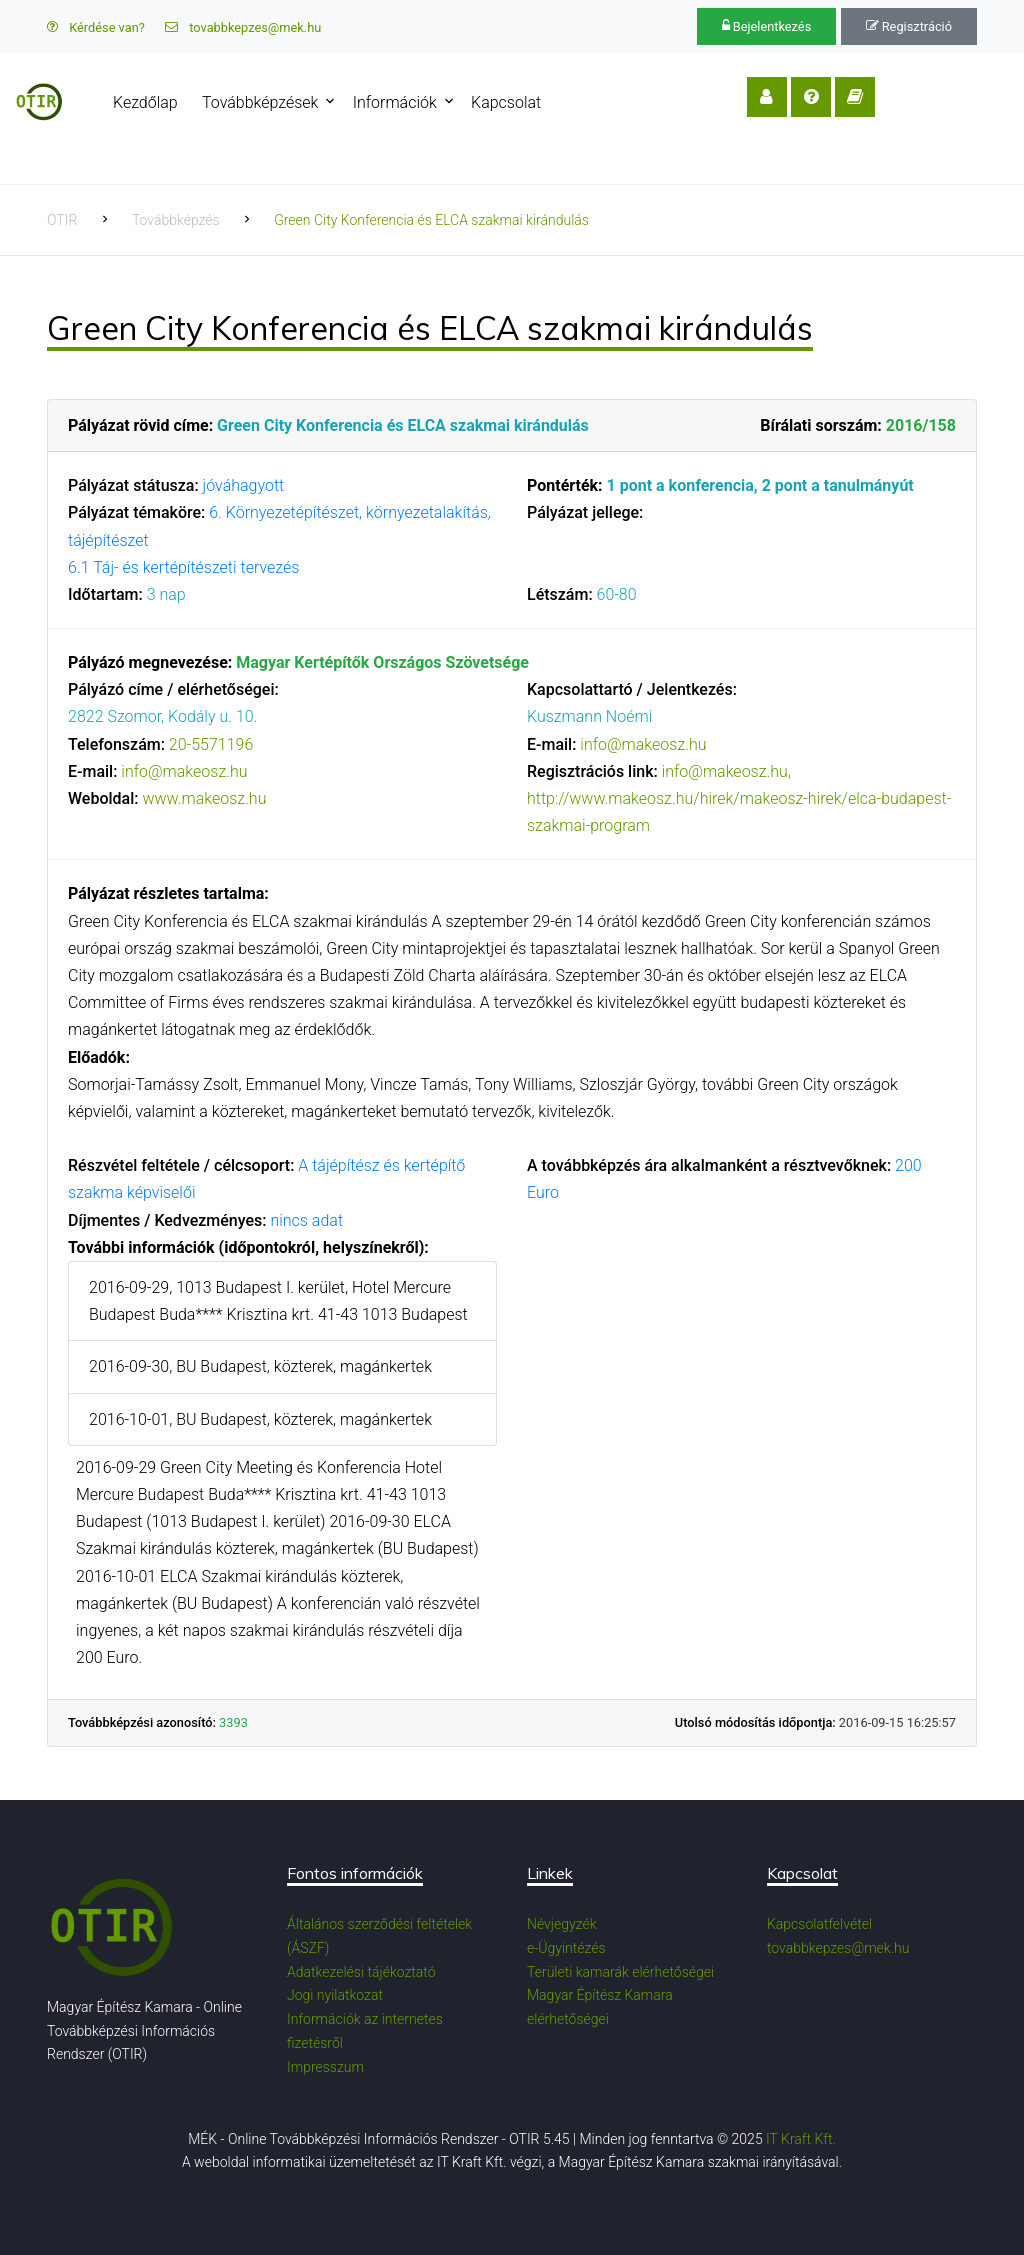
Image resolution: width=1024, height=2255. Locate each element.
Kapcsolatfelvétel (819, 1924)
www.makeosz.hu (204, 798)
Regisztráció (909, 26)
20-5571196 (211, 744)
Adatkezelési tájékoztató (361, 1972)
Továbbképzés (176, 220)
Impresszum (325, 2067)
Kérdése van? (96, 27)
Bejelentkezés (767, 26)
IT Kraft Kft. (801, 2139)
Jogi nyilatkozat (335, 1995)
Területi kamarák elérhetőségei (620, 1972)
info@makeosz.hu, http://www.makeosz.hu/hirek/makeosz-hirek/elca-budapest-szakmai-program (739, 798)
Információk (427, 102)
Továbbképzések (292, 102)
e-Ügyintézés (566, 1948)
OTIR (62, 220)
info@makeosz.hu (184, 771)
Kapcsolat (538, 102)
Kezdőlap (177, 102)
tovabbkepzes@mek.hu (243, 27)
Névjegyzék (562, 1924)
